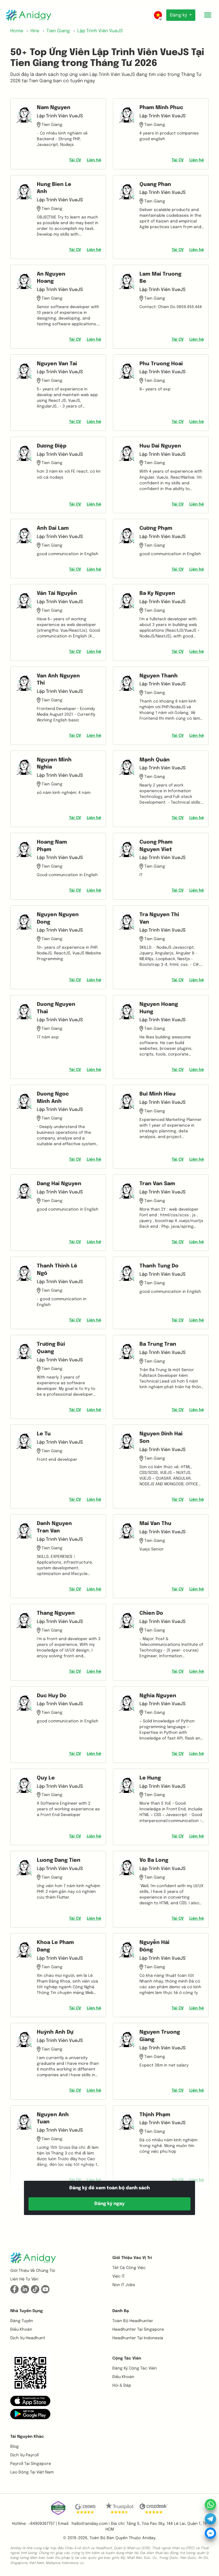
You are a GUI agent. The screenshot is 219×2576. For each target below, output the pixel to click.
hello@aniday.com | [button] (91, 2524)
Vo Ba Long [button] (153, 1860)
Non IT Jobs (123, 2285)
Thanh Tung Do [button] (159, 1266)
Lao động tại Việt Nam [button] (32, 2472)
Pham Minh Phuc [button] (161, 107)
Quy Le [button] (46, 1778)
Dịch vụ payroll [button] (24, 2455)
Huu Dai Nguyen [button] (160, 446)
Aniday (148, 2538)
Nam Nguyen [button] (53, 107)
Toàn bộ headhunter (132, 2321)
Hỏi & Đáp (121, 2386)
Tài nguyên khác (27, 2437)
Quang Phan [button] (155, 184)
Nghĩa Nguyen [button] (157, 1695)
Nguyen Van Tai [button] (57, 363)
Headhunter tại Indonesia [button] (137, 2338)
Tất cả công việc (129, 2268)
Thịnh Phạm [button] (154, 2114)
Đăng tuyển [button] (21, 2321)
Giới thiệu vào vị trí (132, 2258)
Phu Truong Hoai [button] (161, 363)
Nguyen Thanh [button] (158, 676)
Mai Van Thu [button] (155, 1523)
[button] (30, 2401)
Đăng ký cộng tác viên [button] (134, 2368)
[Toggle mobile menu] (207, 15)
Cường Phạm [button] (155, 528)
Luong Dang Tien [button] (58, 1860)
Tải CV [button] (75, 160)
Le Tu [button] (44, 1434)
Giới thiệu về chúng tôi (32, 2271)
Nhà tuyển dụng (26, 2311)
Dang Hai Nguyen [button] (59, 1183)
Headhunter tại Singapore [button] (138, 2330)
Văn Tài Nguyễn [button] (57, 593)
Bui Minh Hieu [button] (157, 1094)
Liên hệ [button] (94, 160)
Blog (14, 2447)
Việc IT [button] (118, 2276)
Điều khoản (21, 2330)
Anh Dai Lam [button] (53, 528)
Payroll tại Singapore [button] (30, 2464)
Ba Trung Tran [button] (157, 1344)
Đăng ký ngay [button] (109, 2203)
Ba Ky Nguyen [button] (157, 593)
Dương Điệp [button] (51, 446)
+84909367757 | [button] (42, 2524)
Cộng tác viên (126, 2358)
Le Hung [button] (150, 1778)
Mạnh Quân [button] (154, 760)
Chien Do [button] (151, 1613)
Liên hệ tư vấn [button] (24, 2279)
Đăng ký (179, 15)
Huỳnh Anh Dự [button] (55, 2032)
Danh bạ (120, 2311)
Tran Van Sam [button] (157, 1183)
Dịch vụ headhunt (27, 2338)
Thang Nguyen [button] (56, 1613)
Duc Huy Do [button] (51, 1695)
